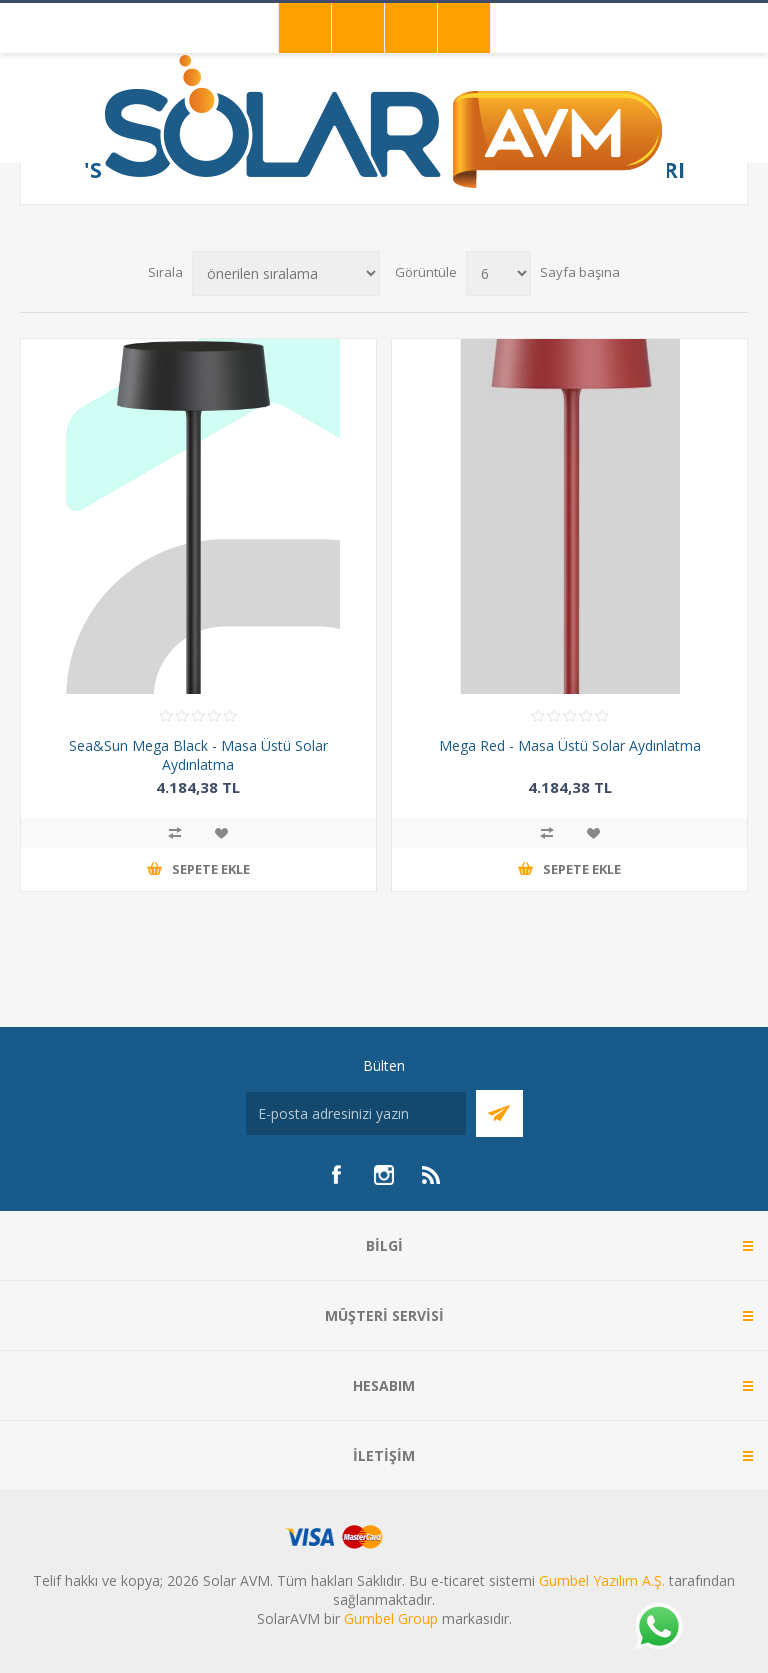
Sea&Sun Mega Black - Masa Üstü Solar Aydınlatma (198, 755)
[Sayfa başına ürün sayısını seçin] (498, 273)
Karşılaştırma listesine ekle (175, 833)
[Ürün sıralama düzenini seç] (286, 273)
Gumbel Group (391, 1618)
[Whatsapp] (658, 1628)
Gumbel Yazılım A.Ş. (602, 1580)
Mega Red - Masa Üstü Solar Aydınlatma (570, 745)
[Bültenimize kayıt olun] (356, 1113)
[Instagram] (384, 1175)
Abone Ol (499, 1113)
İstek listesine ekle (221, 833)
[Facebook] (336, 1175)
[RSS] (432, 1175)
